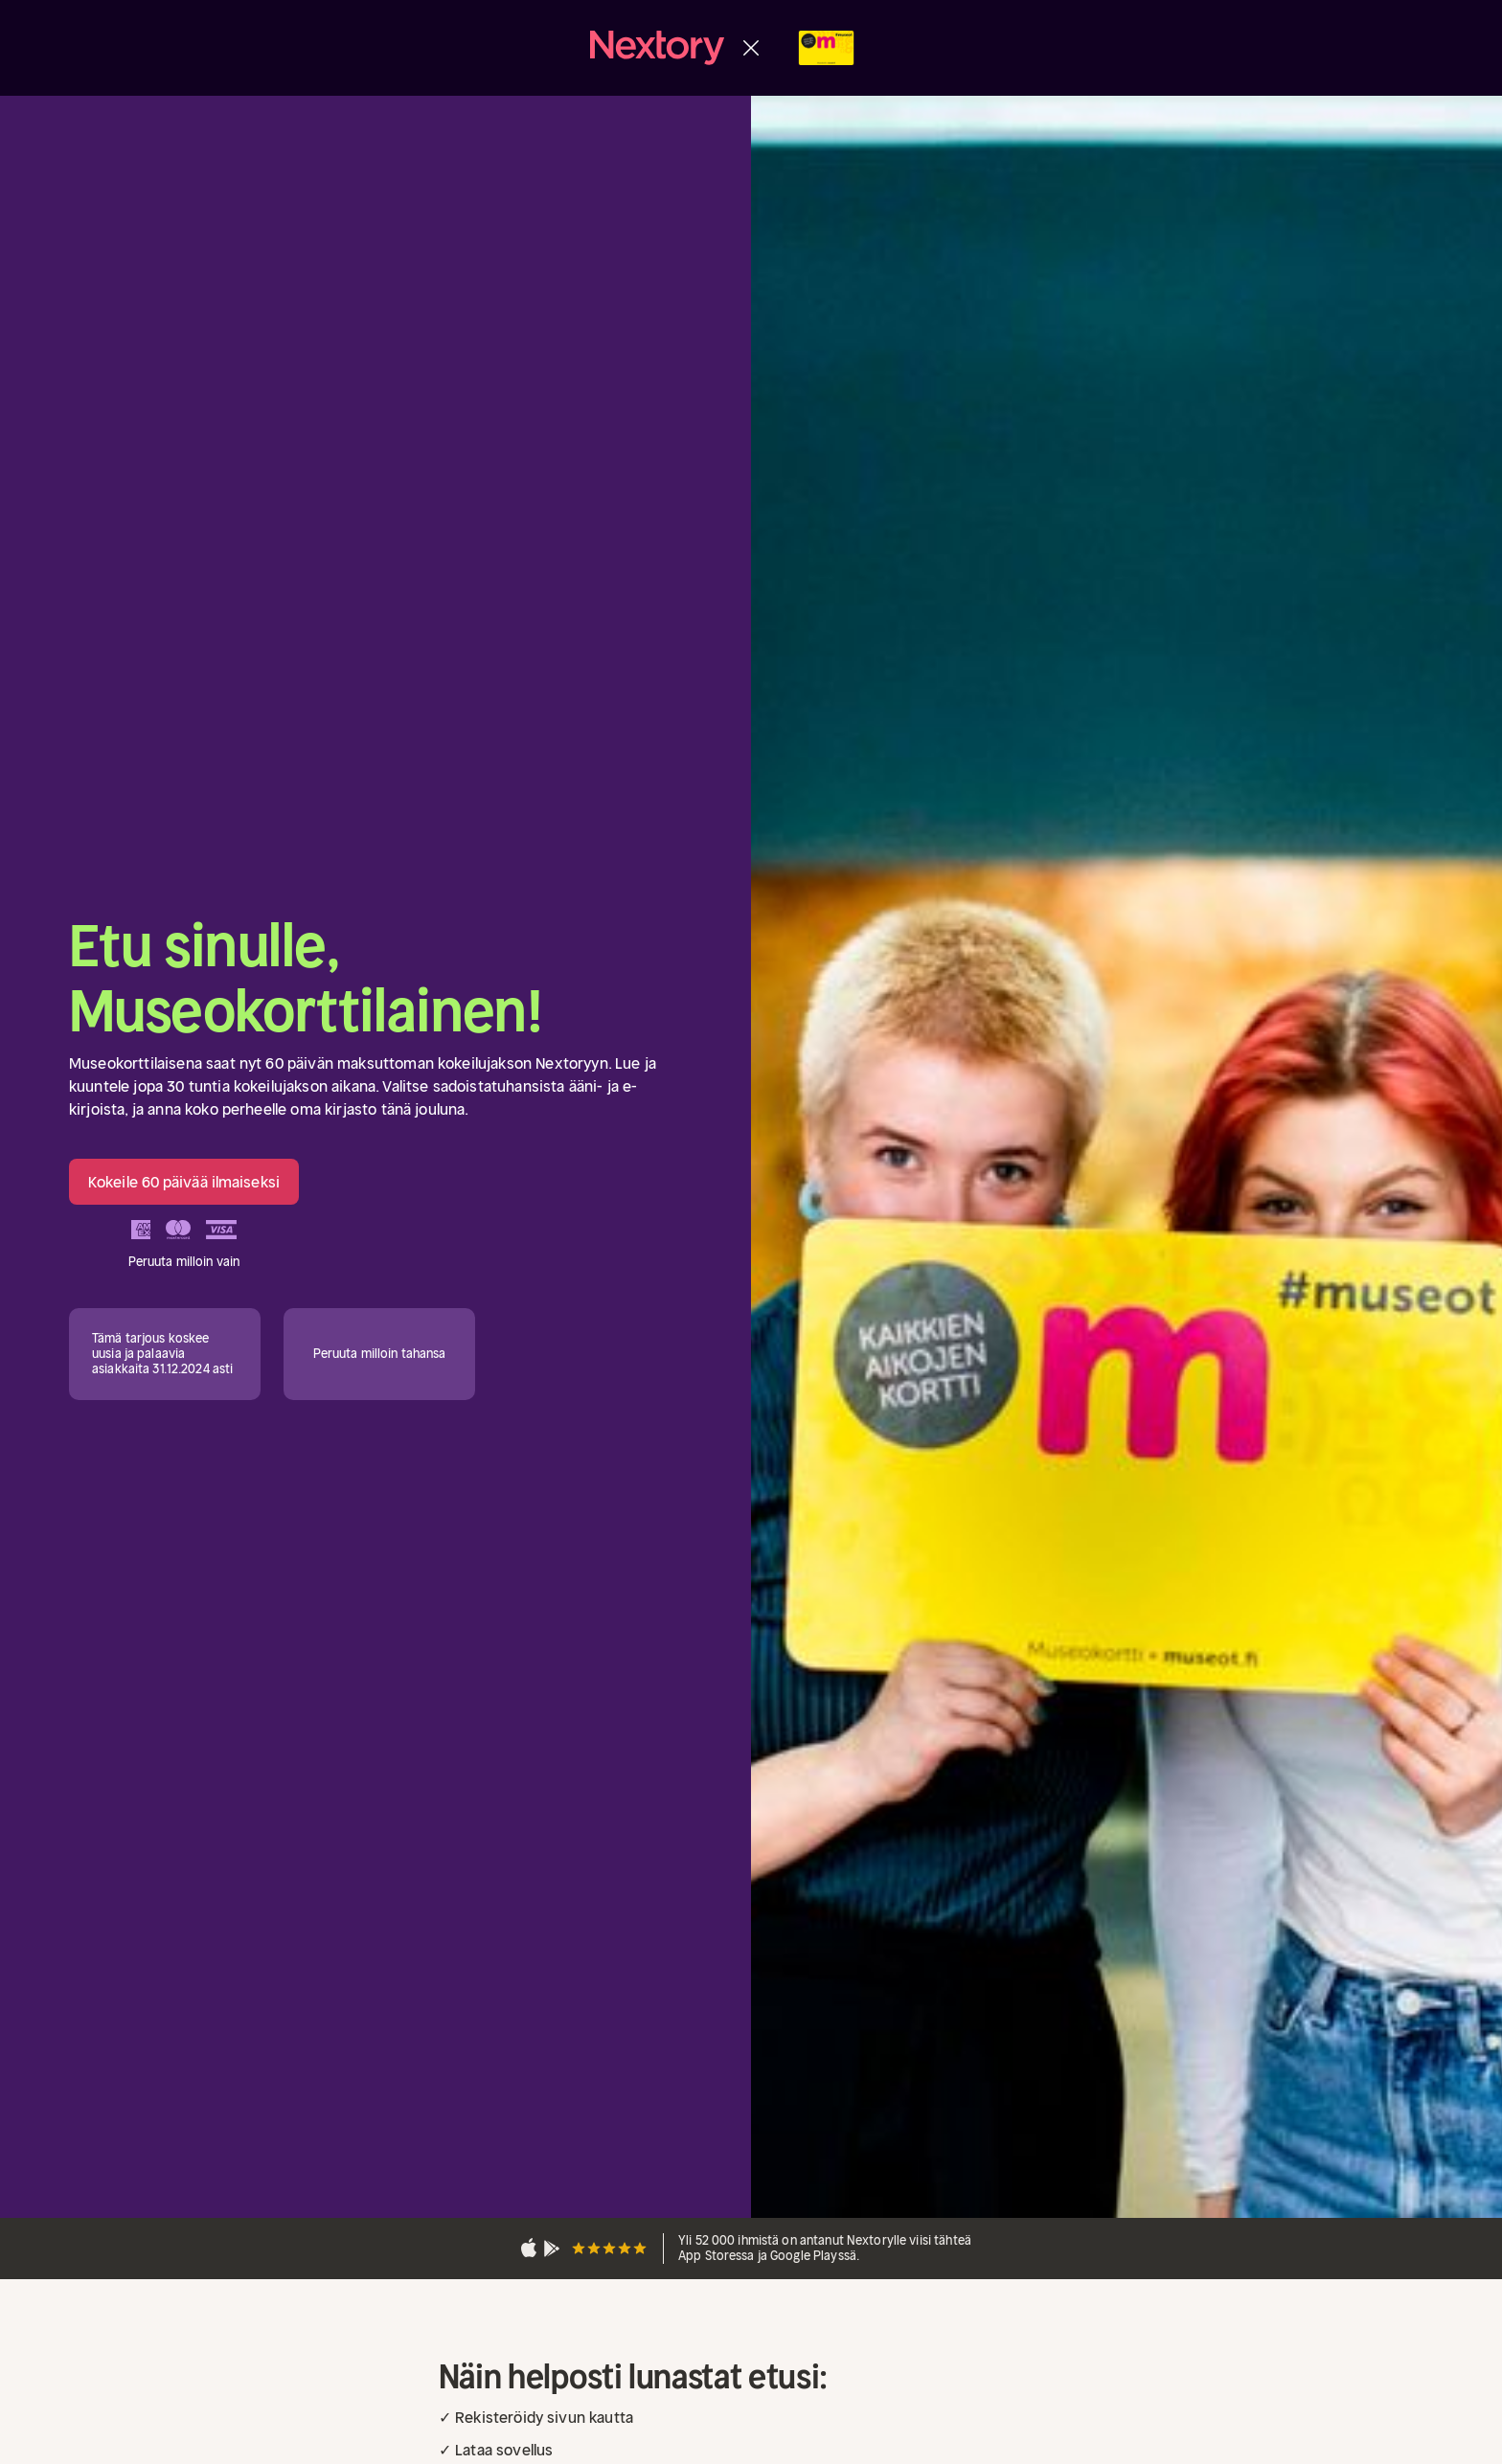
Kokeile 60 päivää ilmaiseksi (184, 1181)
